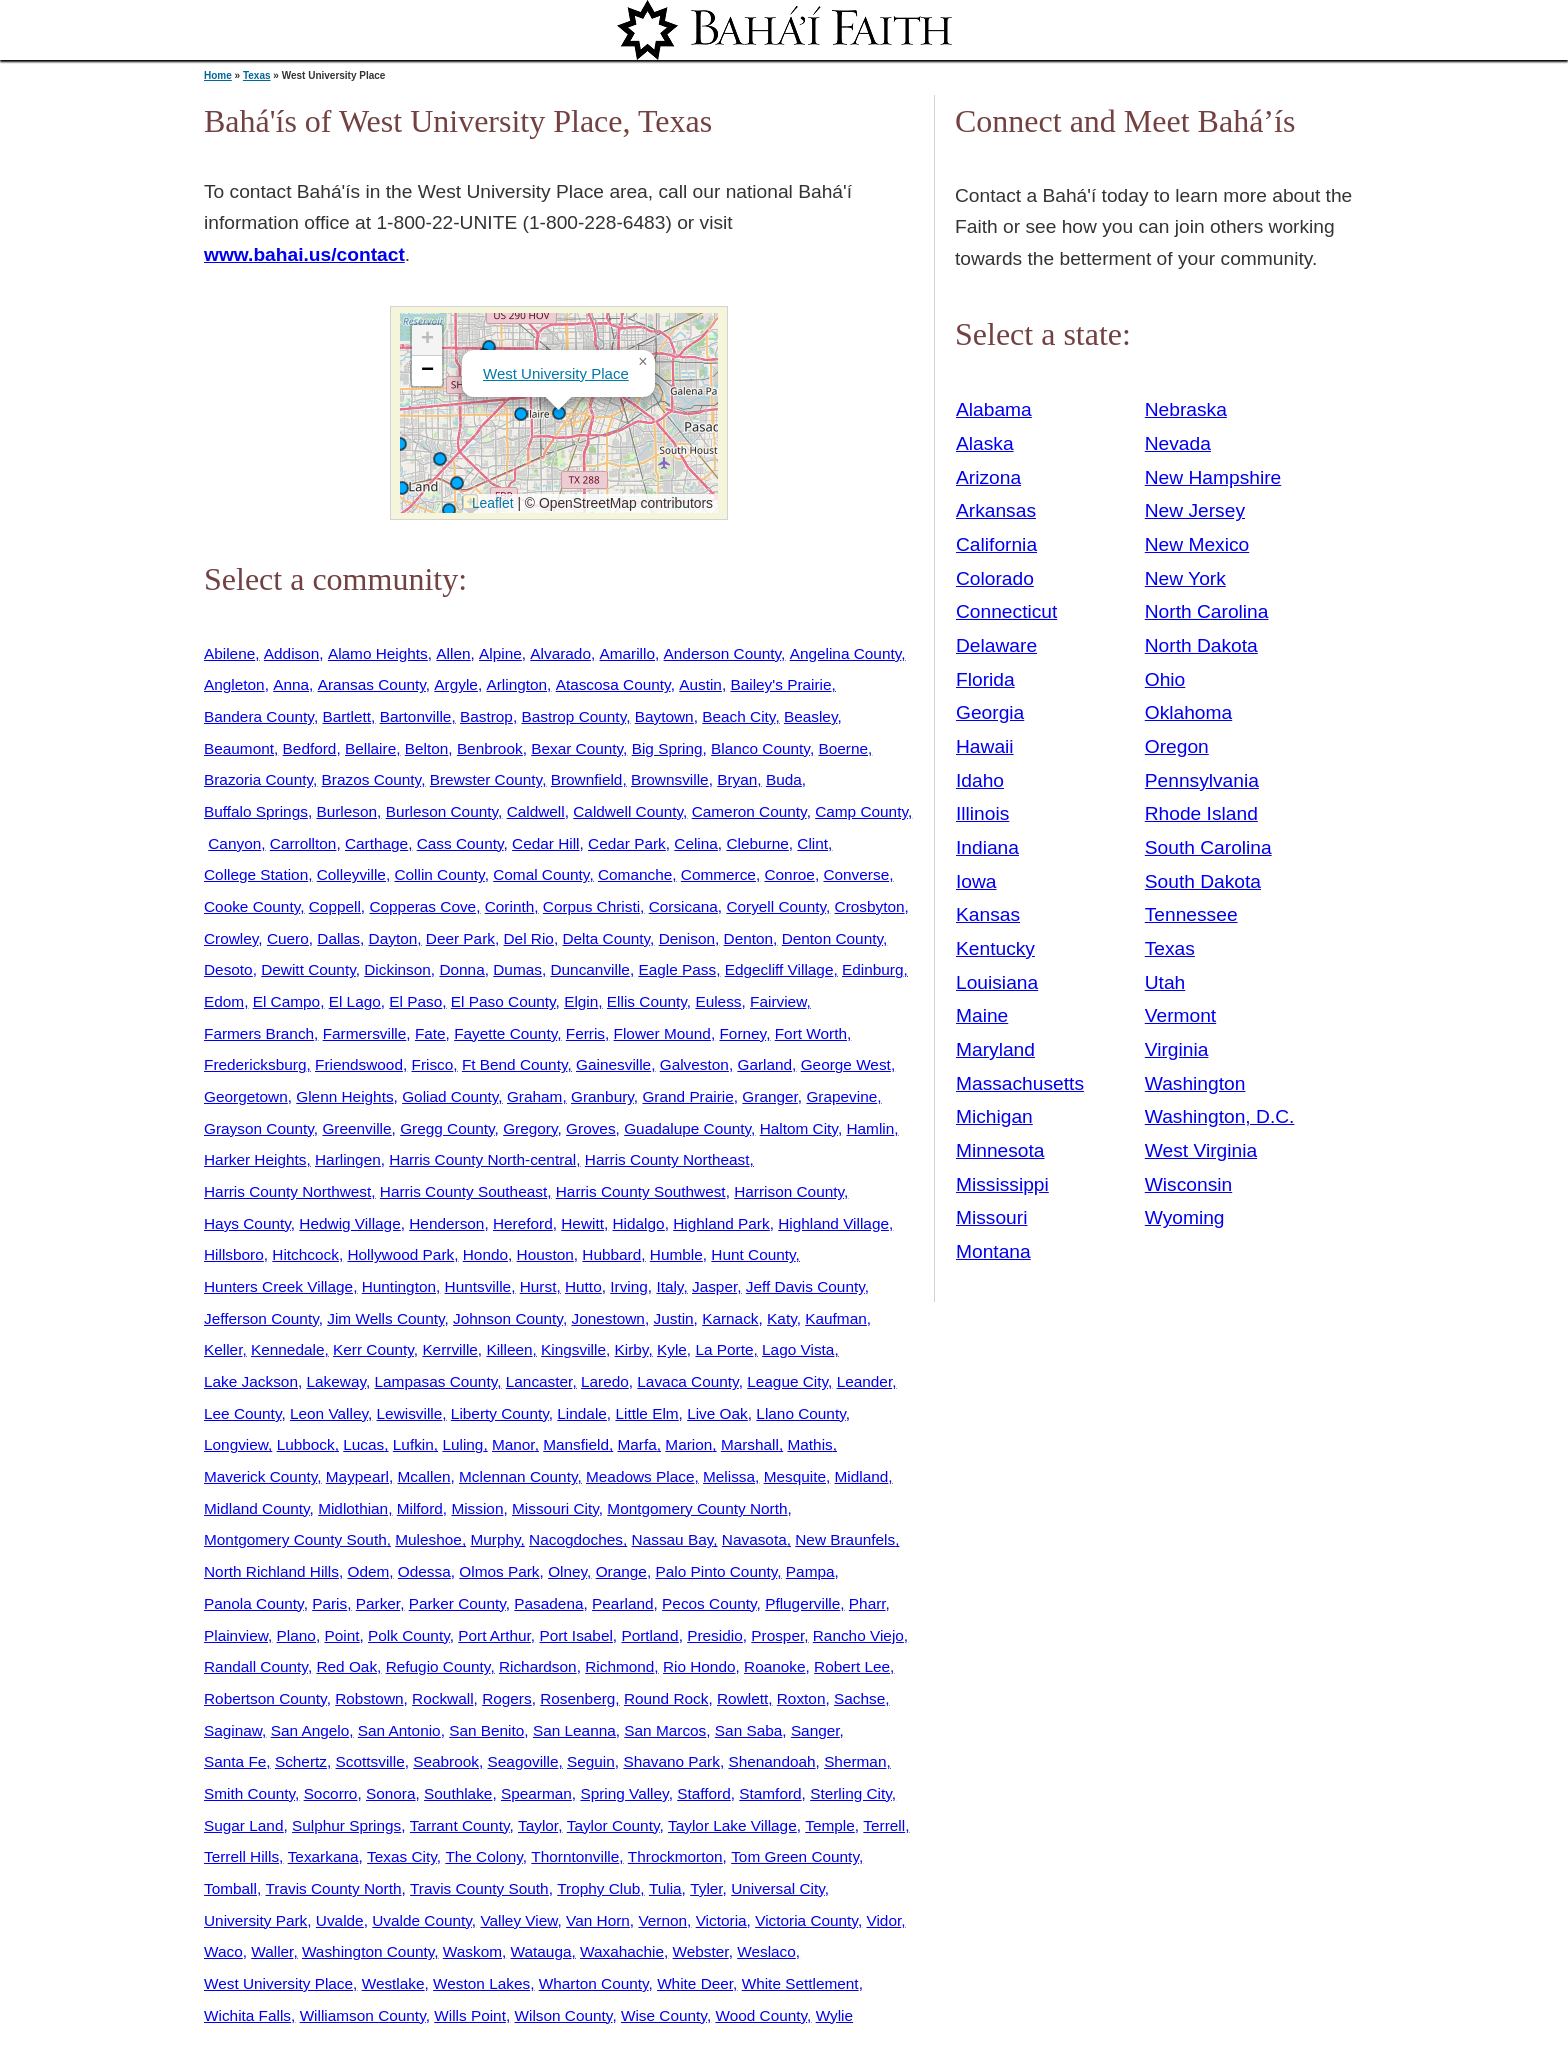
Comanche (635, 874)
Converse (856, 874)
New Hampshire (1213, 477)
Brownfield (587, 779)
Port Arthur (494, 1635)
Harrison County (789, 1191)
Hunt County (753, 1254)
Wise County (664, 2015)
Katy (782, 1318)
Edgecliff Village (779, 969)
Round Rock (666, 1698)
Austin (700, 684)
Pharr (867, 1603)
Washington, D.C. (1220, 1116)
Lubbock (306, 1444)
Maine (982, 1015)
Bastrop (486, 716)
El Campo (286, 1001)
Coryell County (776, 906)
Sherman (855, 1761)
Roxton (801, 1698)
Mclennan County (518, 1476)
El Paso (415, 1001)
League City (787, 1381)
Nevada (1178, 443)
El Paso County (503, 1001)
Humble (676, 1254)
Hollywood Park (400, 1254)
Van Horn (598, 1920)
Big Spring (667, 748)
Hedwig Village (349, 1223)
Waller (272, 1951)
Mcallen (424, 1476)
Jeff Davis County (805, 1286)
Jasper (714, 1286)
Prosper (777, 1635)
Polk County (409, 1635)
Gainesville (613, 1064)
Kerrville (449, 1349)
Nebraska (1186, 409)
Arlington (516, 684)
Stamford (770, 1793)
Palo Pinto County (716, 1571)
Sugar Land (243, 1825)
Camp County (861, 811)
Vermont (1180, 1015)
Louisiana (997, 982)
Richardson (538, 1666)
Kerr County (373, 1349)
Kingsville (573, 1349)
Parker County (457, 1603)
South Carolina (1208, 847)
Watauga (541, 1951)
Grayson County (259, 1128)
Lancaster (539, 1381)
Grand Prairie (687, 1096)
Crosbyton (870, 906)
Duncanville (589, 969)
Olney (567, 1571)
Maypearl (357, 1476)
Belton (427, 748)
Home (218, 75)
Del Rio (529, 938)
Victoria (721, 1920)
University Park (255, 1920)
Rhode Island (1201, 813)
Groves (591, 1128)
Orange (621, 1571)
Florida (985, 679)
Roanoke (774, 1666)
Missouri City (555, 1508)
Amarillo (627, 653)
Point (341, 1635)
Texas (257, 75)
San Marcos (665, 1730)
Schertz (301, 1761)
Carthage (376, 843)
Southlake (458, 1793)
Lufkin (413, 1444)
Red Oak (346, 1666)
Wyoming (1185, 1217)
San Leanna (574, 1730)
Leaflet (490, 503)
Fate (430, 1033)
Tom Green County (795, 1856)
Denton (749, 938)
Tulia (665, 1888)
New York (1185, 578)
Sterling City (851, 1793)
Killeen (509, 1349)
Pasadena (548, 1603)
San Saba (748, 1730)
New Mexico (1197, 544)
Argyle (456, 684)
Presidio (715, 1635)
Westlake (393, 1983)
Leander (865, 1381)
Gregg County (447, 1128)
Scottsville (370, 1761)
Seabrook (446, 1761)
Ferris (585, 1033)
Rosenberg (577, 1698)
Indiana (987, 847)
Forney (742, 1033)
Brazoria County (258, 779)
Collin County (439, 874)
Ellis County (647, 1001)
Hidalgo (639, 1223)
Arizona (988, 477)
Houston (545, 1254)
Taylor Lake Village (732, 1825)
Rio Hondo (699, 1666)
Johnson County (508, 1318)
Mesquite (795, 1476)
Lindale (582, 1413)
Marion (688, 1444)
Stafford (704, 1793)
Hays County (247, 1223)
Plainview (236, 1635)
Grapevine (841, 1096)
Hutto (583, 1286)
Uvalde (340, 1920)
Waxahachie (622, 1951)
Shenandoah (771, 1761)
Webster (701, 1951)
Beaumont (239, 748)
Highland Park (721, 1223)
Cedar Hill (545, 843)
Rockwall (442, 1698)
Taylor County (613, 1825)
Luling (462, 1444)
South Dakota (1203, 881)
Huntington (399, 1286)
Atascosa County (613, 684)
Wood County (761, 2015)
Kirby (632, 1349)
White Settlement (800, 1983)
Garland (764, 1064)
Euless (718, 1001)
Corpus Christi (591, 906)
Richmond (619, 1666)
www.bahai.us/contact (304, 254)
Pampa (810, 1571)
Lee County (242, 1413)
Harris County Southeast (463, 1191)
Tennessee (1191, 914)
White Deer (695, 1983)
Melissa (729, 1476)
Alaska (985, 443)
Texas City (402, 1856)
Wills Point (470, 2015)
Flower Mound (662, 1033)
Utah (1165, 982)
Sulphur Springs (346, 1825)
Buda (784, 779)
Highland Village (833, 1223)
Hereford (523, 1223)
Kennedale (287, 1349)
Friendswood (359, 1064)
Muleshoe (428, 1539)
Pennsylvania (1202, 780)
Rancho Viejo (858, 1635)
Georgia (990, 712)
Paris (329, 1603)
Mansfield (576, 1444)
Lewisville (410, 1413)
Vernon (662, 1920)
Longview (236, 1444)
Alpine (500, 653)
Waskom (472, 1951)
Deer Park (460, 938)
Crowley (231, 938)
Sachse (859, 1698)
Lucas (363, 1444)
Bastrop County (573, 716)
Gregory (530, 1128)
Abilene (229, 653)
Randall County (256, 1666)
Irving (629, 1286)
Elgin (581, 1001)
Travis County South (479, 1888)
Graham (534, 1096)
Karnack (730, 1318)
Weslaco (766, 1951)
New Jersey (1195, 510)
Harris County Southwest (641, 1191)
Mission (477, 1508)
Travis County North (334, 1888)
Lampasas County (436, 1381)
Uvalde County (422, 1920)
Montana (993, 1251)
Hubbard (611, 1254)
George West (846, 1064)
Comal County (541, 874)
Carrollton (303, 843)
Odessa (424, 1571)
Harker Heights (255, 1159)
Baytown (664, 716)
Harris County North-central (482, 1159)
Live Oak (717, 1413)
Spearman (536, 1793)
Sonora (391, 1793)
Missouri (991, 1217)
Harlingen (348, 1159)
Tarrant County (460, 1825)
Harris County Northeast (667, 1159)
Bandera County (259, 716)
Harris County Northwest (287, 1191)
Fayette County (505, 1033)
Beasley (811, 716)
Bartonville (416, 716)
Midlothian (353, 1508)
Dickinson (397, 969)
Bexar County (577, 748)
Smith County (249, 1793)
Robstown (369, 1698)
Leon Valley (329, 1413)
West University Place (556, 373)
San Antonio (399, 1730)
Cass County (460, 843)
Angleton (234, 684)
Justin (673, 1318)
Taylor (538, 1825)
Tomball (230, 1888)
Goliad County (450, 1096)
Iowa (976, 881)
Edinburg (872, 969)
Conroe (789, 874)
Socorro (331, 1793)
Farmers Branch (259, 1033)
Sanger (815, 1730)
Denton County (832, 938)
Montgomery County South (295, 1539)
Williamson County (363, 2015)
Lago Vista (798, 1349)
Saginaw (233, 1730)
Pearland (622, 1603)
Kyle (672, 1349)
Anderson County (723, 653)
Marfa (637, 1444)
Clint (812, 843)
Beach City (738, 716)
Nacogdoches (576, 1539)
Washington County (368, 1951)
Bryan (737, 779)
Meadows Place (640, 1476)
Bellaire (370, 748)
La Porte (724, 1349)
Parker (378, 1603)
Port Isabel (575, 1635)
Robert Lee (852, 1666)
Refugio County (438, 1666)
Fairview (778, 1001)
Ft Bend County (515, 1064)
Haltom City (799, 1128)
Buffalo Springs (256, 811)
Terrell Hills (241, 1856)
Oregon (1177, 746)
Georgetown (246, 1096)
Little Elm (646, 1413)
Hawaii (985, 746)
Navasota (754, 1539)
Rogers (507, 1698)
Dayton (393, 938)
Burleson (346, 811)
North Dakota (1201, 645)
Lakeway (335, 1381)
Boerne (843, 748)
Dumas (517, 969)
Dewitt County (308, 969)
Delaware (996, 645)
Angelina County (846, 653)
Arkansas (996, 510)
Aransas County (372, 684)
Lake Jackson (251, 1381)
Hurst (538, 1286)
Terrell (884, 1825)
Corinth (510, 906)
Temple (830, 1825)
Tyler (706, 1888)
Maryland (995, 1049)
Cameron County (749, 811)
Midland (862, 1476)
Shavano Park (671, 1761)
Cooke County (252, 906)
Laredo (605, 1381)
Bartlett (346, 716)
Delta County (606, 938)
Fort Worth (811, 1033)
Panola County (254, 1603)
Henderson (446, 1223)
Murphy (495, 1539)
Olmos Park (499, 1571)
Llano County (800, 1413)
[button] (521, 414)
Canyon (234, 843)
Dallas (338, 938)
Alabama (994, 409)
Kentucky (995, 948)
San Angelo (310, 1730)
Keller (223, 1349)
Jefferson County (261, 1318)
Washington (1195, 1083)
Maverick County (260, 1476)
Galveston (694, 1064)
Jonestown (607, 1318)
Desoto (228, 969)
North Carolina (1207, 611)
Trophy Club (598, 1888)
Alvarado (560, 653)
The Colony (483, 1856)
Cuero (288, 938)
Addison (292, 653)
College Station (256, 874)
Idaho (980, 780)
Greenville (356, 1128)
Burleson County (442, 811)
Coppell (335, 906)
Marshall (750, 1444)
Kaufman (835, 1318)
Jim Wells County (385, 1318)
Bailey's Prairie (780, 684)
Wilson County (564, 2015)
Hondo (485, 1254)
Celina (696, 843)
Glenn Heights (344, 1096)
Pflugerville (802, 1603)
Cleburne (757, 843)
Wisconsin (1188, 1184)
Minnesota (1000, 1150)
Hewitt (582, 1223)
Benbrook (490, 748)
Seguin (591, 1761)
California (996, 544)
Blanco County (760, 748)
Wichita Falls (247, 2015)
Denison (687, 938)
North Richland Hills (271, 1571)
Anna (291, 684)
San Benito (486, 1730)
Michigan (994, 1116)
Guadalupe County (687, 1128)
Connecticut (1006, 611)
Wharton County (594, 1983)
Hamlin (870, 1128)
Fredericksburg (255, 1064)
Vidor (883, 1920)
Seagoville (523, 1761)
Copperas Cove (422, 906)
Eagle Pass (677, 969)
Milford (420, 1508)
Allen (453, 653)
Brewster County (486, 779)
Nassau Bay (673, 1539)
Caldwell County (628, 811)
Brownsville (670, 779)
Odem (368, 1571)
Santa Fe (235, 1761)
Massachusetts (1020, 1083)
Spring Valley (624, 1793)
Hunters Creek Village (278, 1286)
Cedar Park (627, 843)
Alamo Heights (378, 653)
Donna (461, 969)
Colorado (995, 578)
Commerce (718, 874)
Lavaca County (687, 1381)
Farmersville (365, 1033)
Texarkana (323, 1856)
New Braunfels (845, 1539)
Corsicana (683, 906)
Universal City (778, 1888)
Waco (223, 1951)
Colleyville (351, 874)
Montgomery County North (697, 1508)
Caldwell (536, 811)
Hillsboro (234, 1254)
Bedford (310, 748)
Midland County (257, 1508)
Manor (513, 1444)
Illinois (982, 813)
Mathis (809, 1444)
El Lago (355, 1001)
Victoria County (806, 1920)
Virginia (1177, 1049)
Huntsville (478, 1286)
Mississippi (1002, 1184)
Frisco (433, 1064)
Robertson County (265, 1698)
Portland (649, 1635)
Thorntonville (575, 1856)
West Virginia (1201, 1150)
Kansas (988, 914)
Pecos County (709, 1603)
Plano (296, 1635)
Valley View (518, 1920)
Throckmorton (675, 1856)
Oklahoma (1188, 712)
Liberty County (500, 1413)
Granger (770, 1096)
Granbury (602, 1096)
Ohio (1165, 679)
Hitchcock (305, 1254)
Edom (224, 1001)
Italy (669, 1286)
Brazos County (372, 779)
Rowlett (742, 1698)
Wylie (834, 2015)
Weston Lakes (481, 1983)
